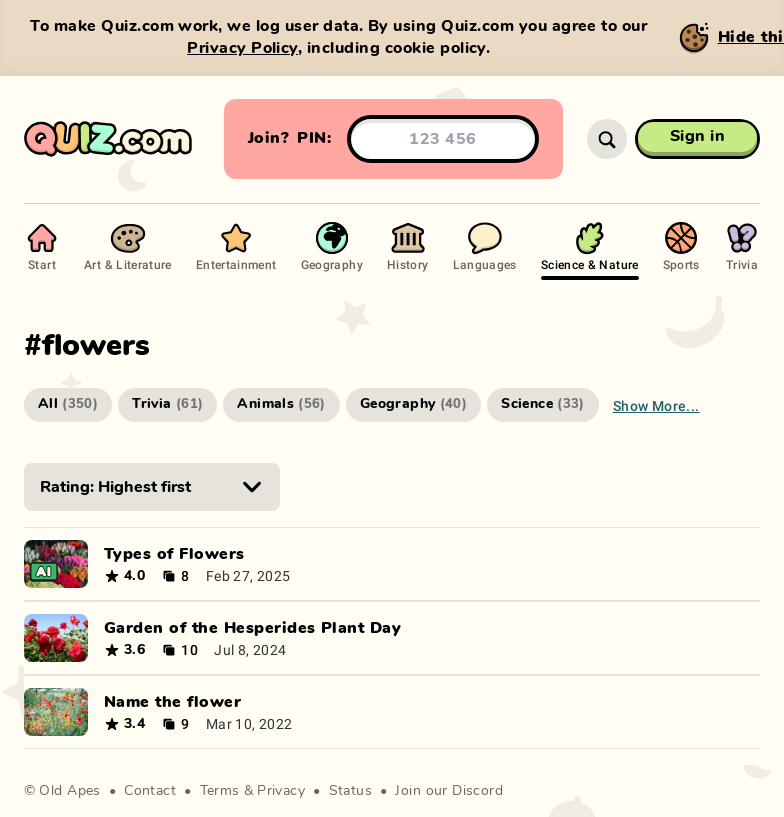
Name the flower (172, 702)
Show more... (656, 405)
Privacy (281, 791)
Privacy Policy (242, 48)
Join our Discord (449, 791)
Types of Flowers (174, 554)
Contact (150, 791)
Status (351, 791)
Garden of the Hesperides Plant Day (252, 628)
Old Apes (69, 791)
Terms (220, 791)
